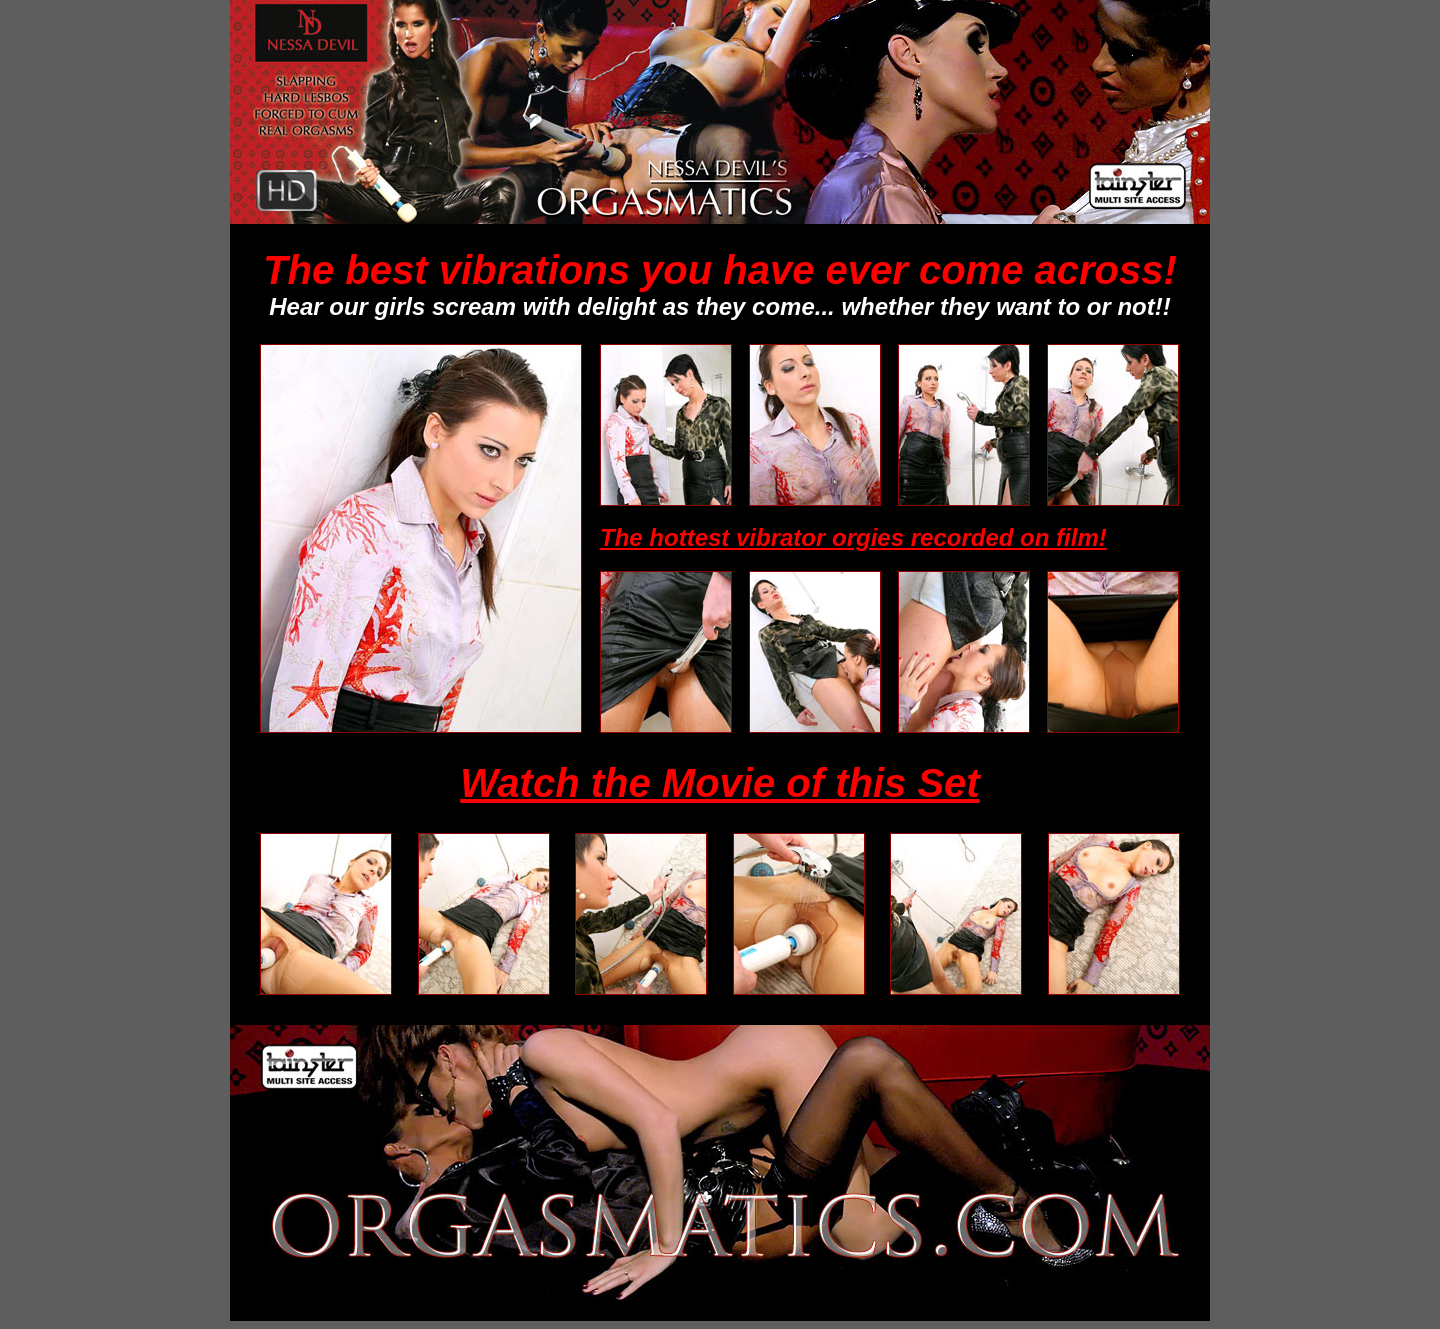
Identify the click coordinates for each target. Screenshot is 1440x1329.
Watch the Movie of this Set (719, 783)
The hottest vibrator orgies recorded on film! (853, 537)
